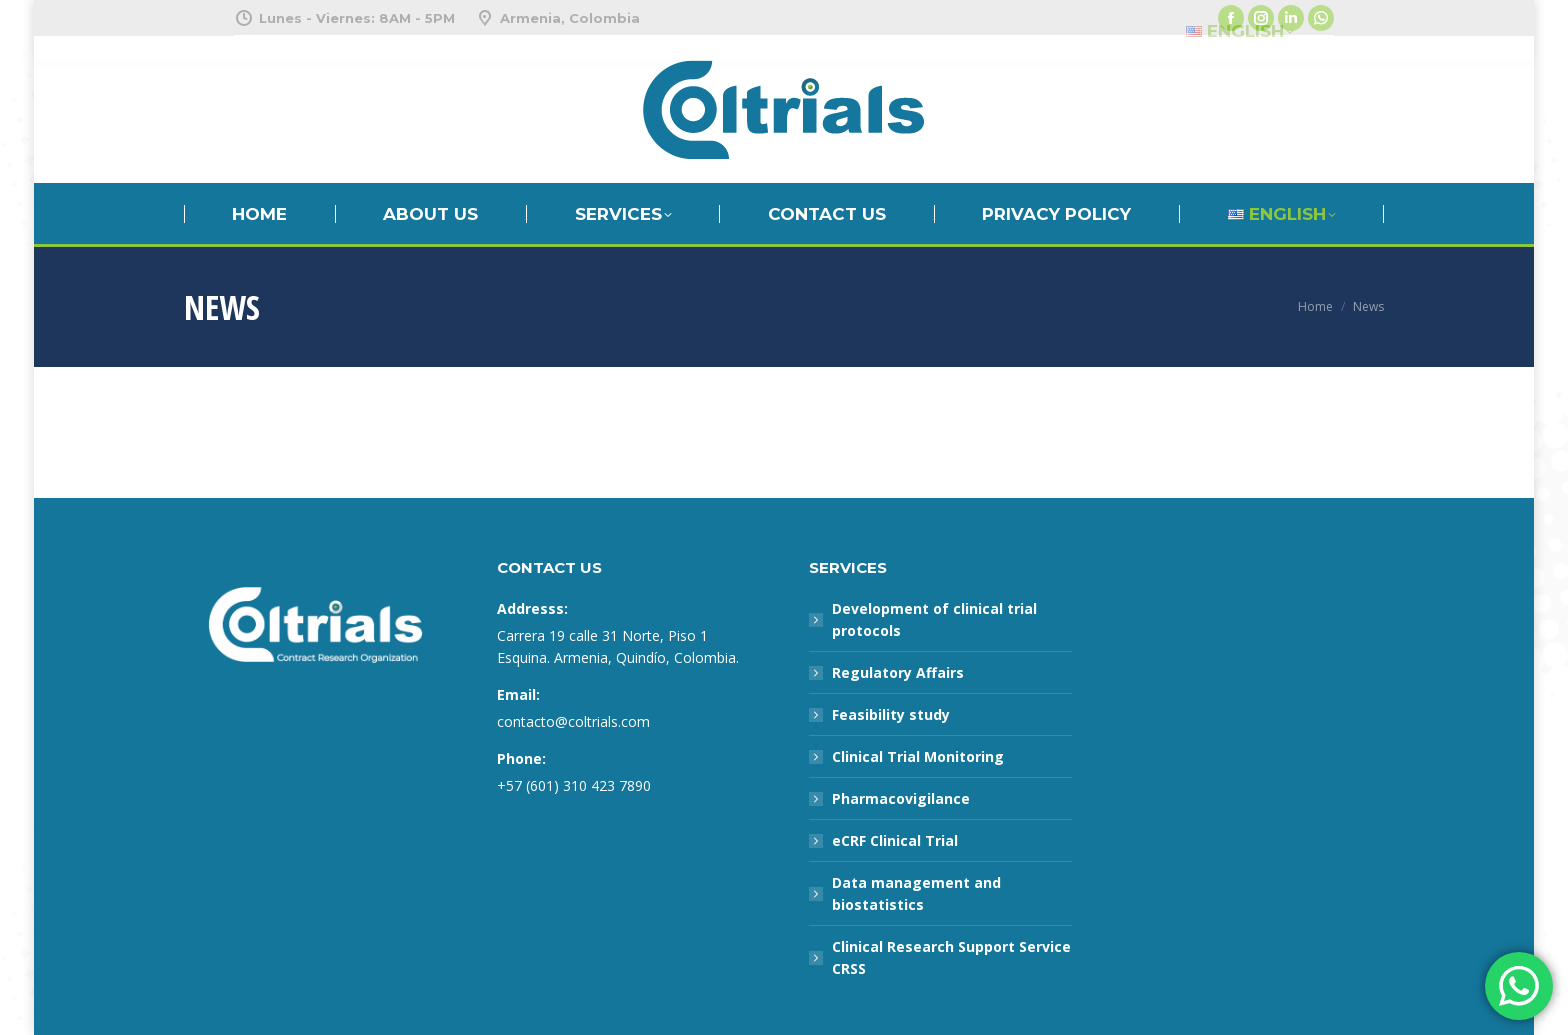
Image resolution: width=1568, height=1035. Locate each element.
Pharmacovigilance (901, 798)
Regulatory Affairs (898, 672)
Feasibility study (891, 714)
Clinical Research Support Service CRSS (951, 957)
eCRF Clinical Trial (895, 840)
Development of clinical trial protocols (934, 619)
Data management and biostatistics (916, 893)
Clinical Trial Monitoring (918, 756)
